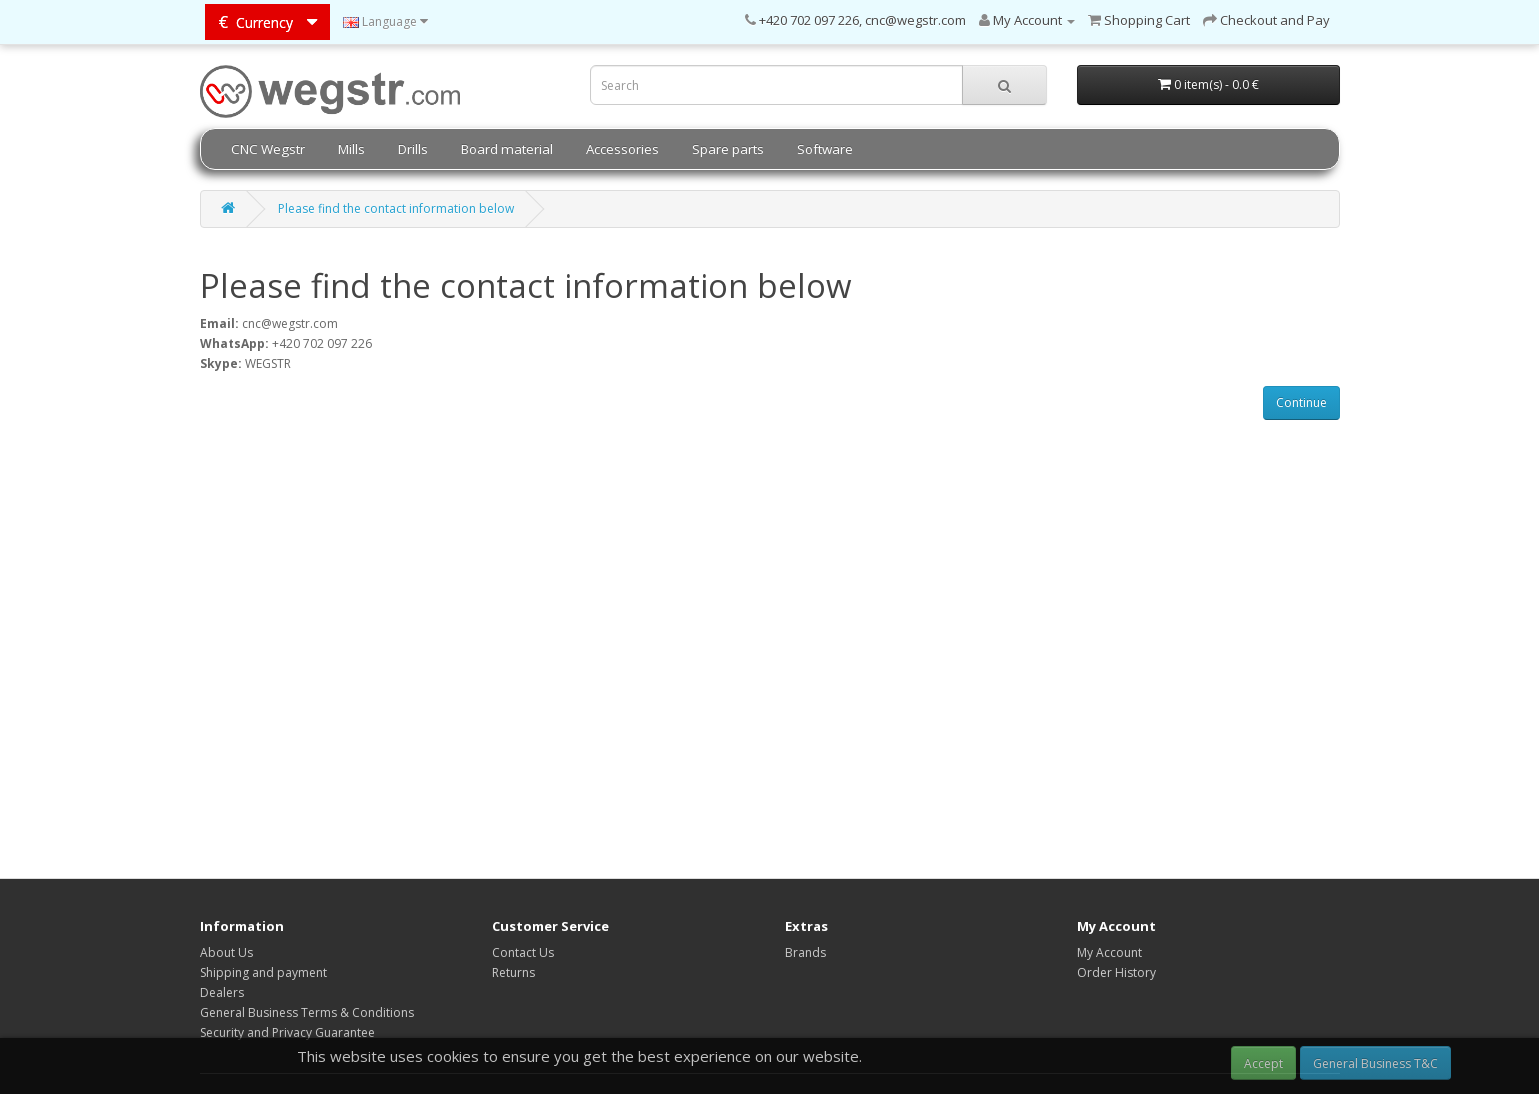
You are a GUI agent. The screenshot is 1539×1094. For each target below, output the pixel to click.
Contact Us (523, 952)
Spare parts (728, 149)
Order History (1116, 972)
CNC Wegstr (268, 149)
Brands (805, 952)
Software (825, 149)
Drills (413, 149)
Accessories (622, 149)
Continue (1301, 402)
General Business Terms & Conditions (307, 1012)
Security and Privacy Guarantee (287, 1032)
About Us (226, 952)
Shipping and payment (263, 972)
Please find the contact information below (396, 208)
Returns (513, 972)
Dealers (222, 992)
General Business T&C (1375, 1063)
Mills (351, 149)
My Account (1109, 952)
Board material (507, 149)
